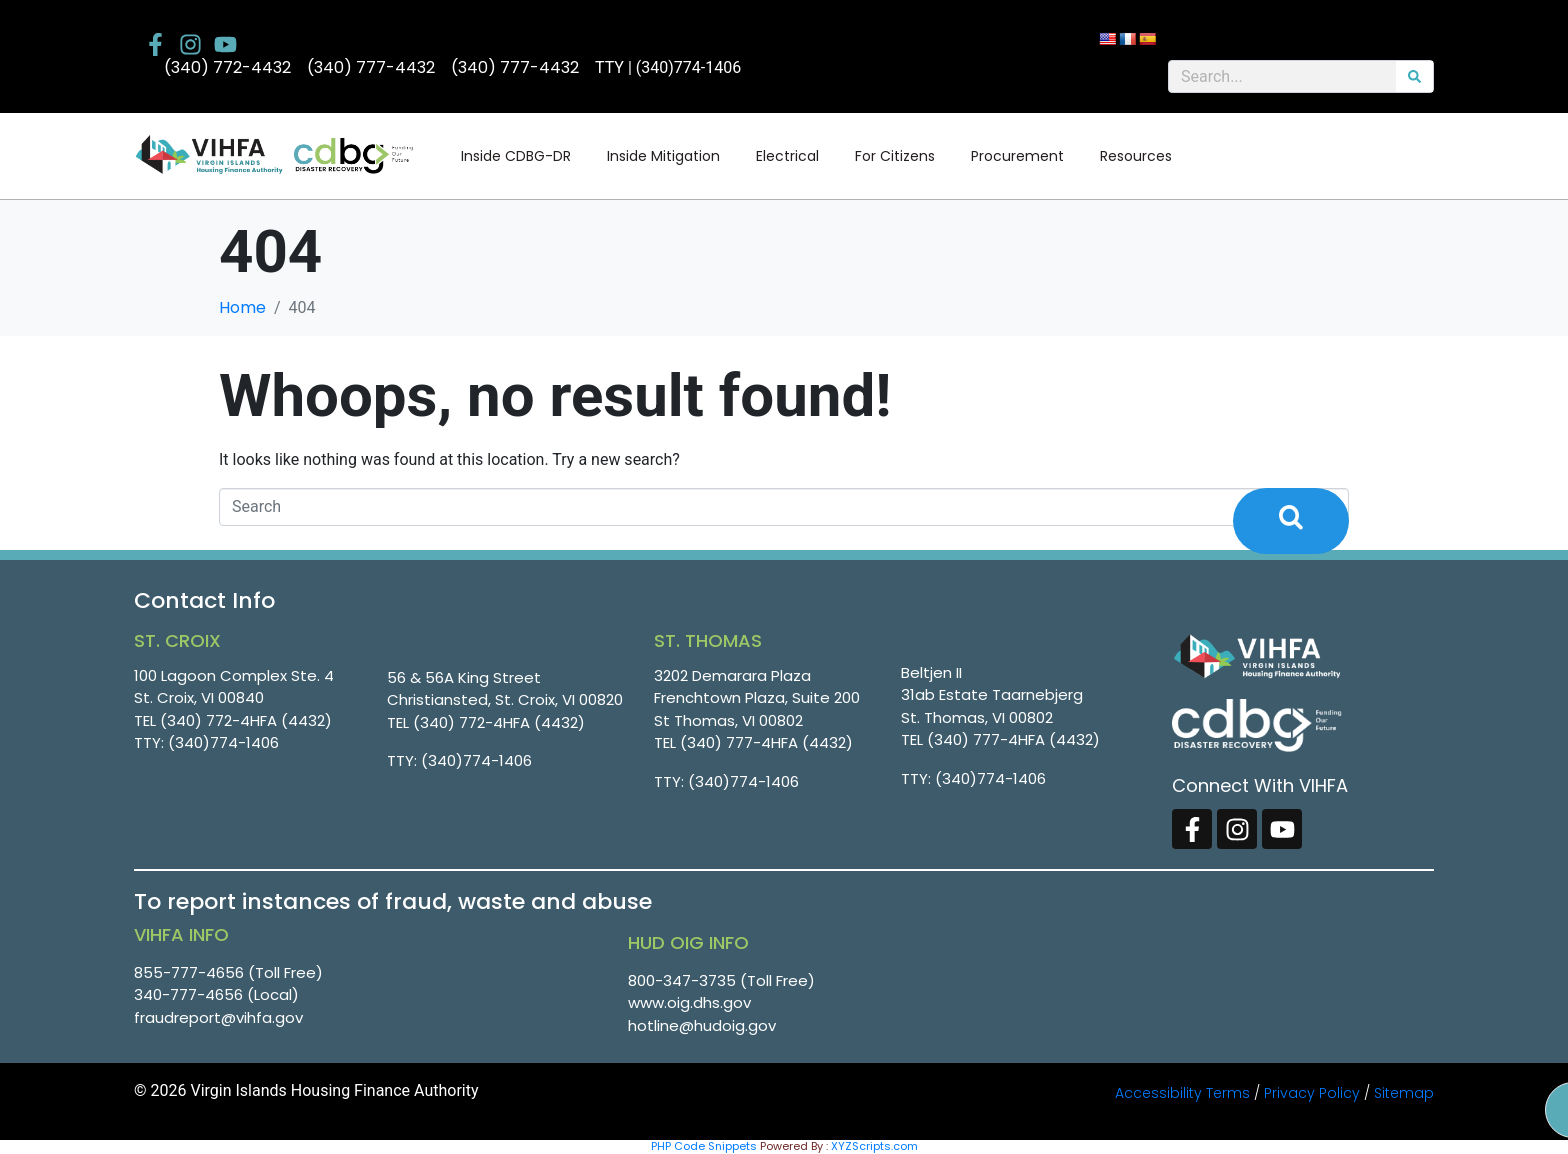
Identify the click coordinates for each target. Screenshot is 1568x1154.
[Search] (1414, 76)
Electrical (787, 156)
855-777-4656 (189, 972)
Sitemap (1404, 1093)
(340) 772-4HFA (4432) (246, 720)
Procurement (1017, 156)
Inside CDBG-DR (516, 156)
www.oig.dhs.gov (689, 1002)
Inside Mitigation (663, 156)
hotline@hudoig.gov (702, 1025)
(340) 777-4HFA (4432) (766, 742)
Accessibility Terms (1182, 1093)
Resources (1136, 156)
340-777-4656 (188, 994)
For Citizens (895, 156)
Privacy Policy (1312, 1093)
